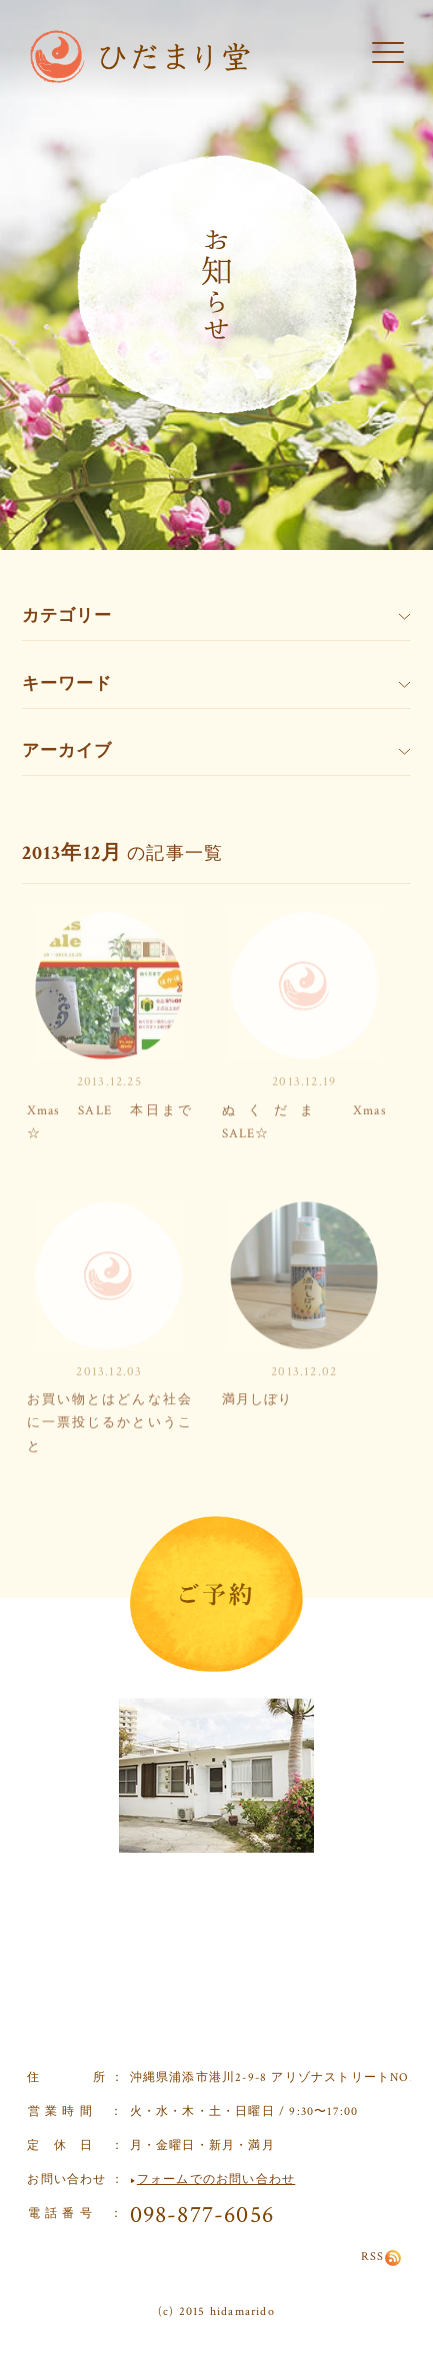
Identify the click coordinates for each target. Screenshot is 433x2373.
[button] (388, 54)
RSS (382, 2256)
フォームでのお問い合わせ (216, 2179)
